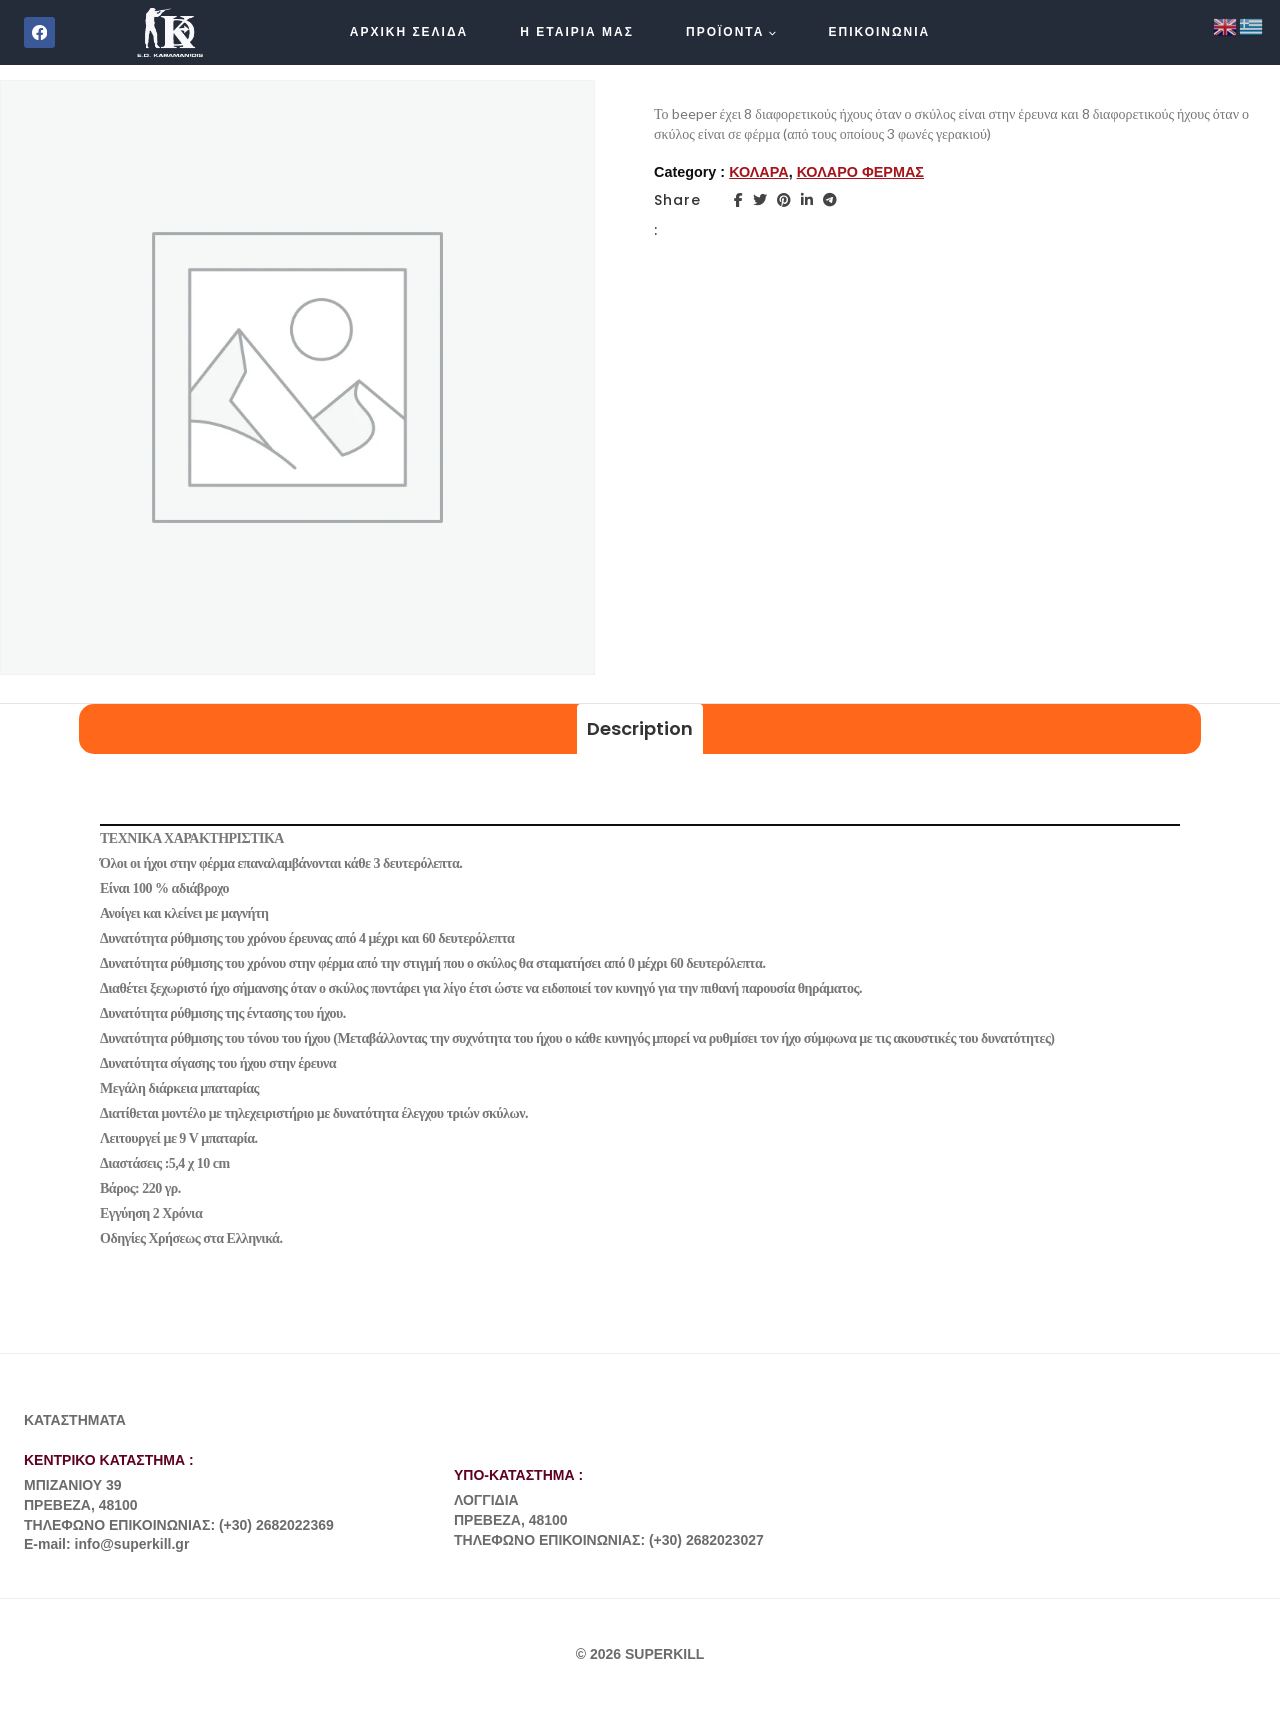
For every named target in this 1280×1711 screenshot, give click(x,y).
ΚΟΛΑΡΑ (758, 172)
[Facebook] (39, 32)
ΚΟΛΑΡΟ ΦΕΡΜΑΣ (860, 172)
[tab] (640, 729)
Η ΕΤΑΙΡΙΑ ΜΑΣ (577, 32)
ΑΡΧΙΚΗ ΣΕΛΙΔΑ (409, 32)
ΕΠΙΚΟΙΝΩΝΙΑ (880, 32)
